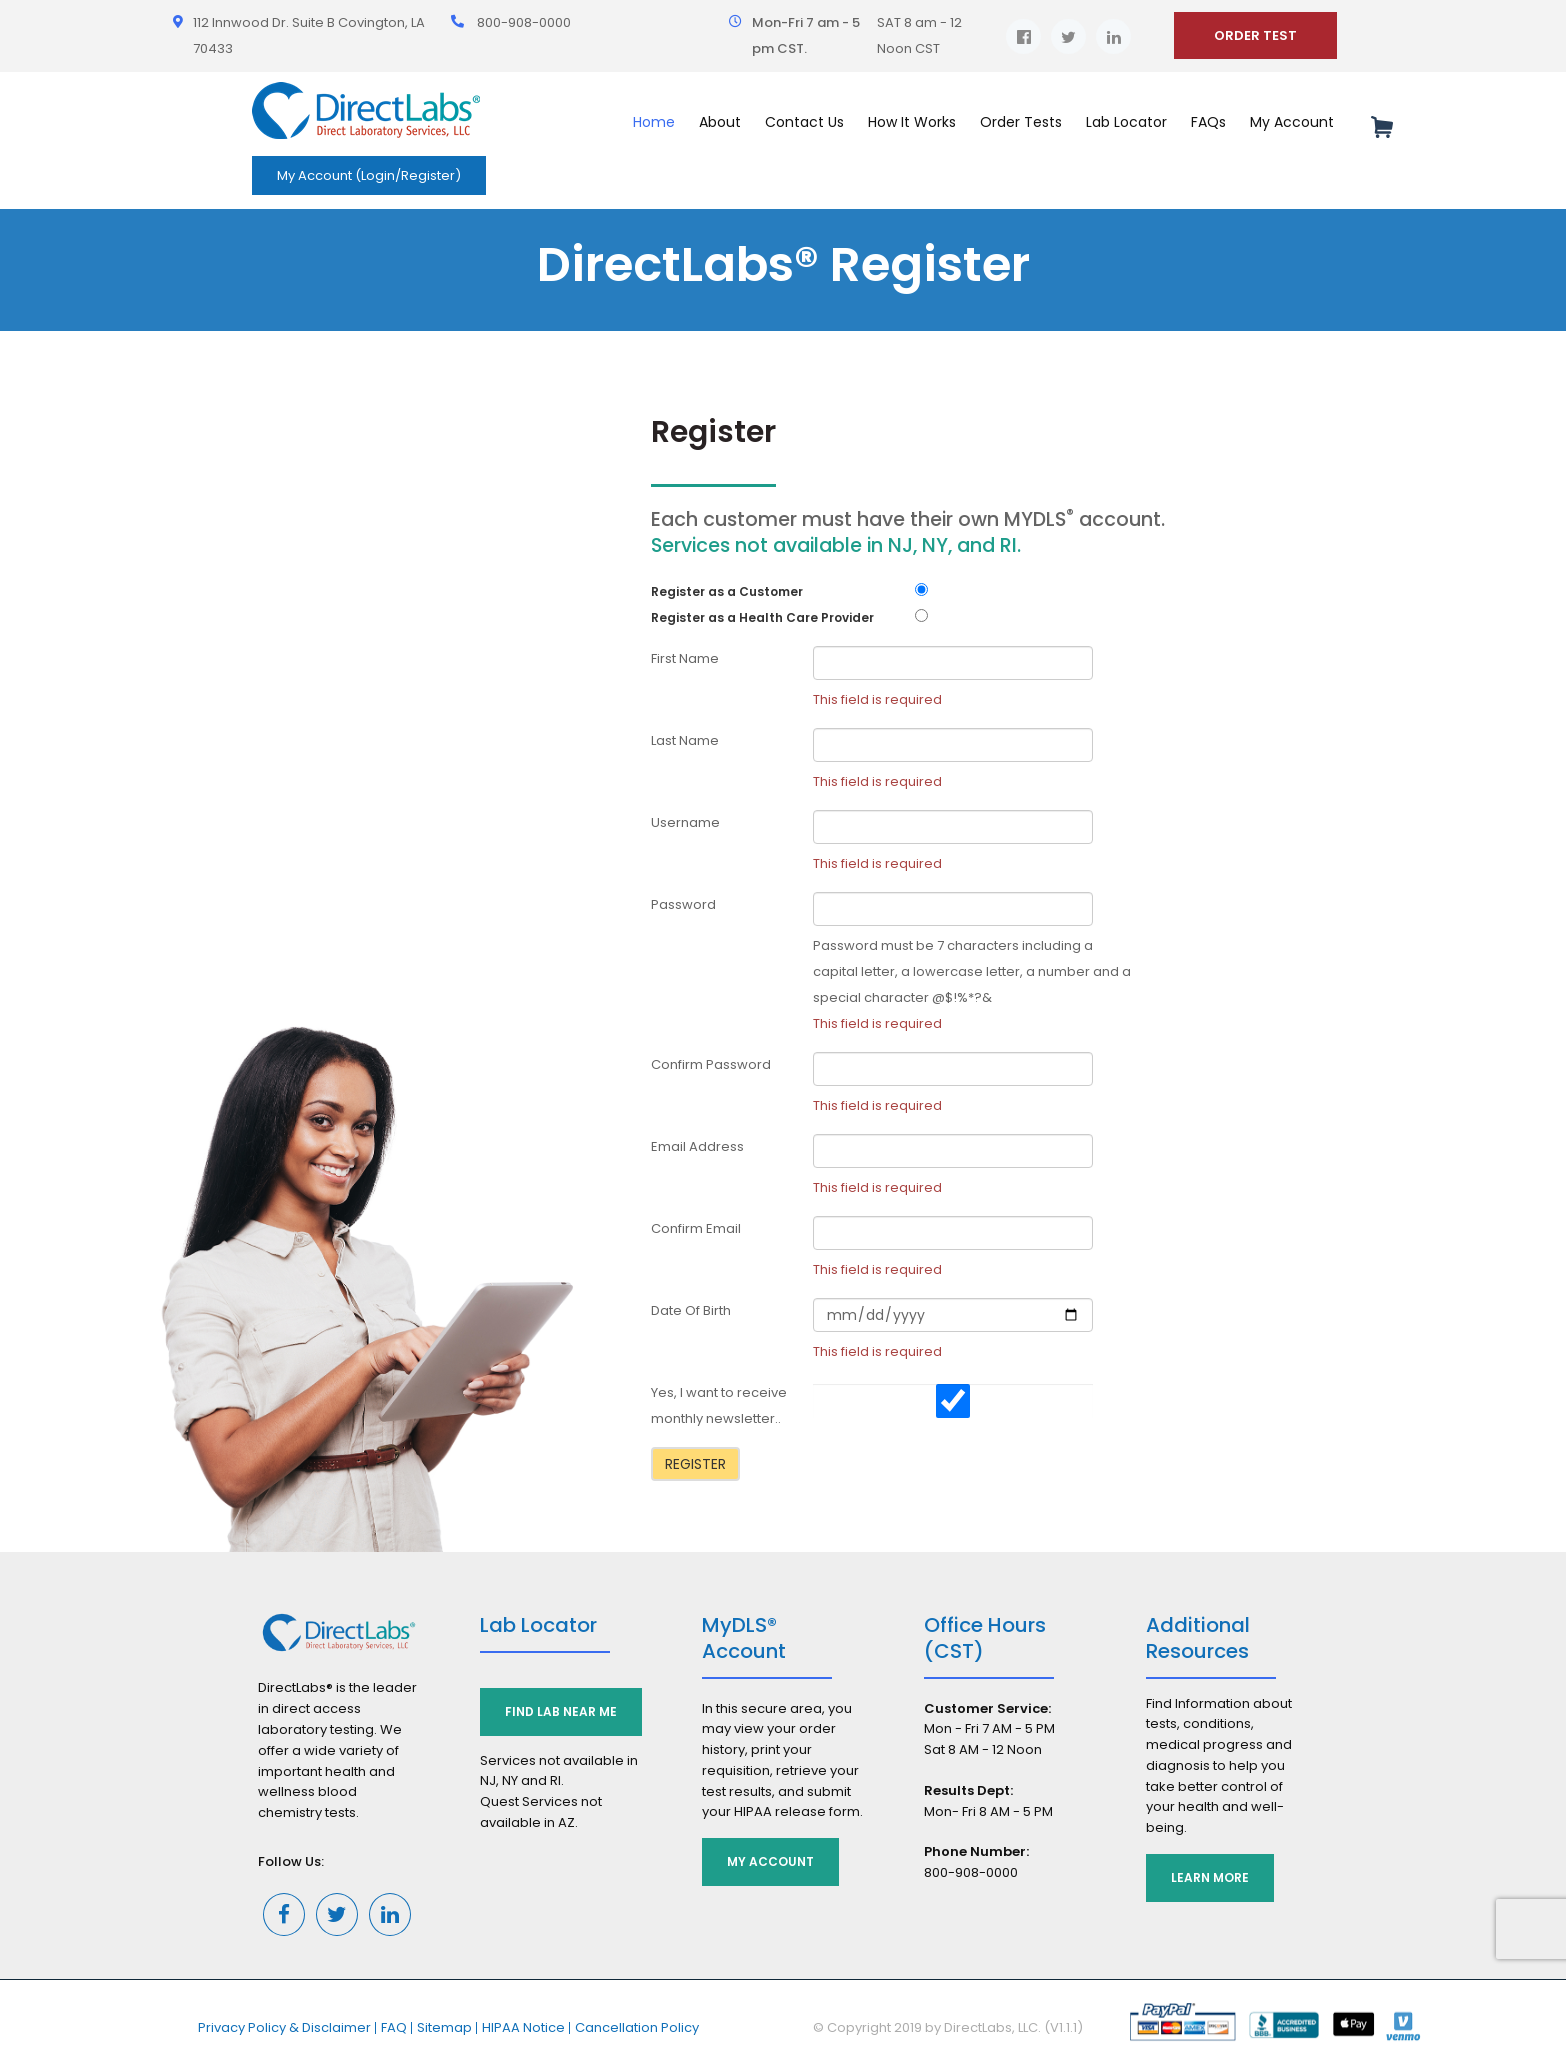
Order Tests (1021, 122)
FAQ (394, 2027)
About (720, 122)
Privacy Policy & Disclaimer (284, 2027)
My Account (1292, 122)
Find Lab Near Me (561, 1711)
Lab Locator (1126, 122)
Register (695, 1464)
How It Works (912, 122)
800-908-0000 (524, 22)
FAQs (1208, 122)
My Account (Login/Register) (369, 175)
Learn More (1210, 1877)
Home (654, 122)
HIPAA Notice (523, 2027)
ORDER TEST (1255, 35)
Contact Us (804, 122)
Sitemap (444, 2027)
